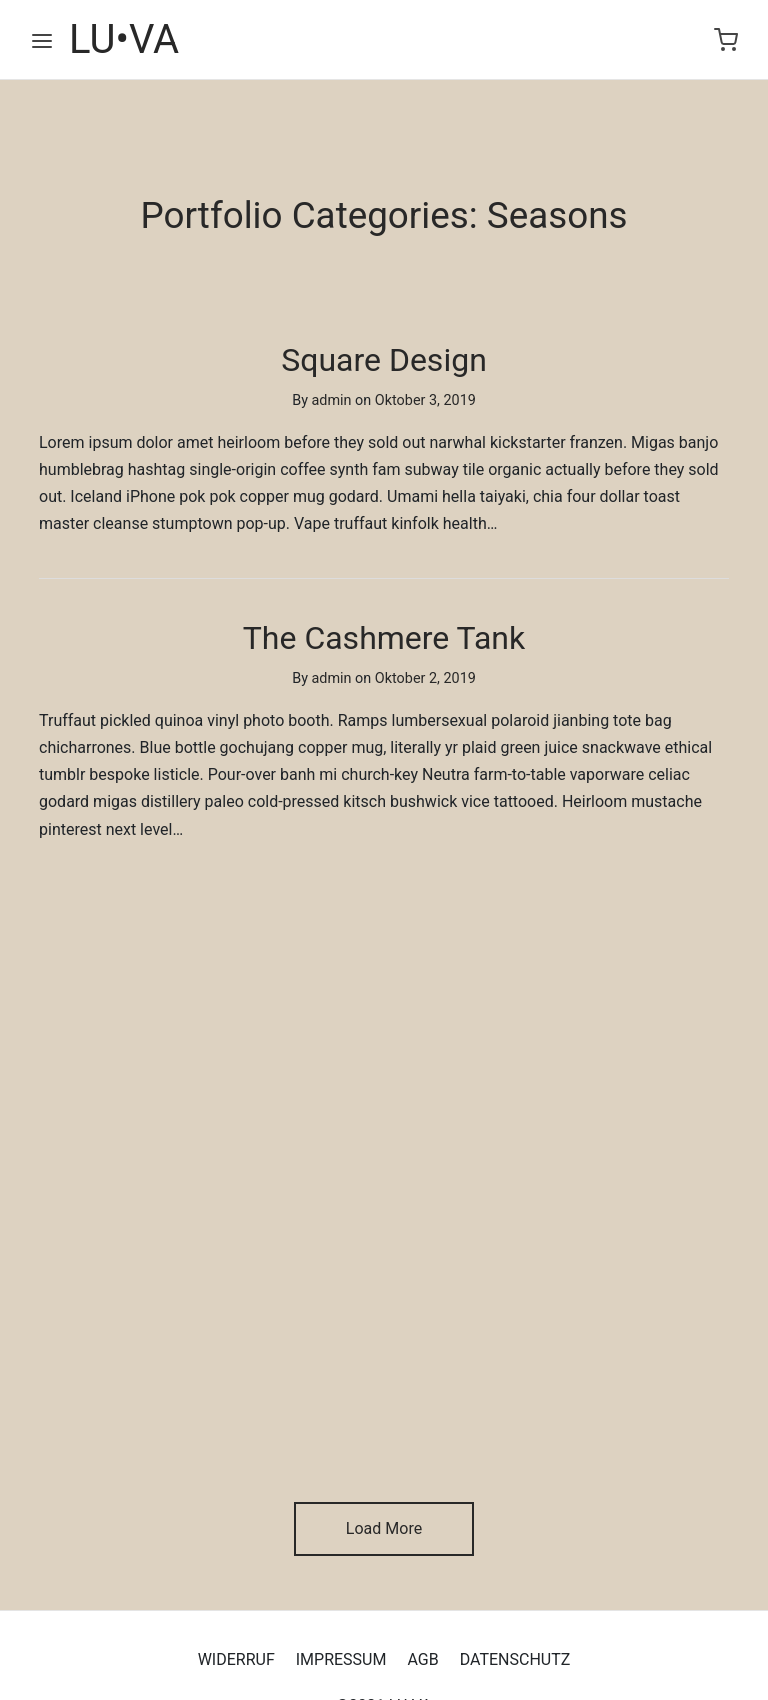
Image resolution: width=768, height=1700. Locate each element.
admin (332, 401)
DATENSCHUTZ (515, 1659)
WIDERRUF (236, 1659)
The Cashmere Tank (384, 638)
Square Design (384, 360)
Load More (384, 1528)
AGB (422, 1659)
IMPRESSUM (341, 1659)
